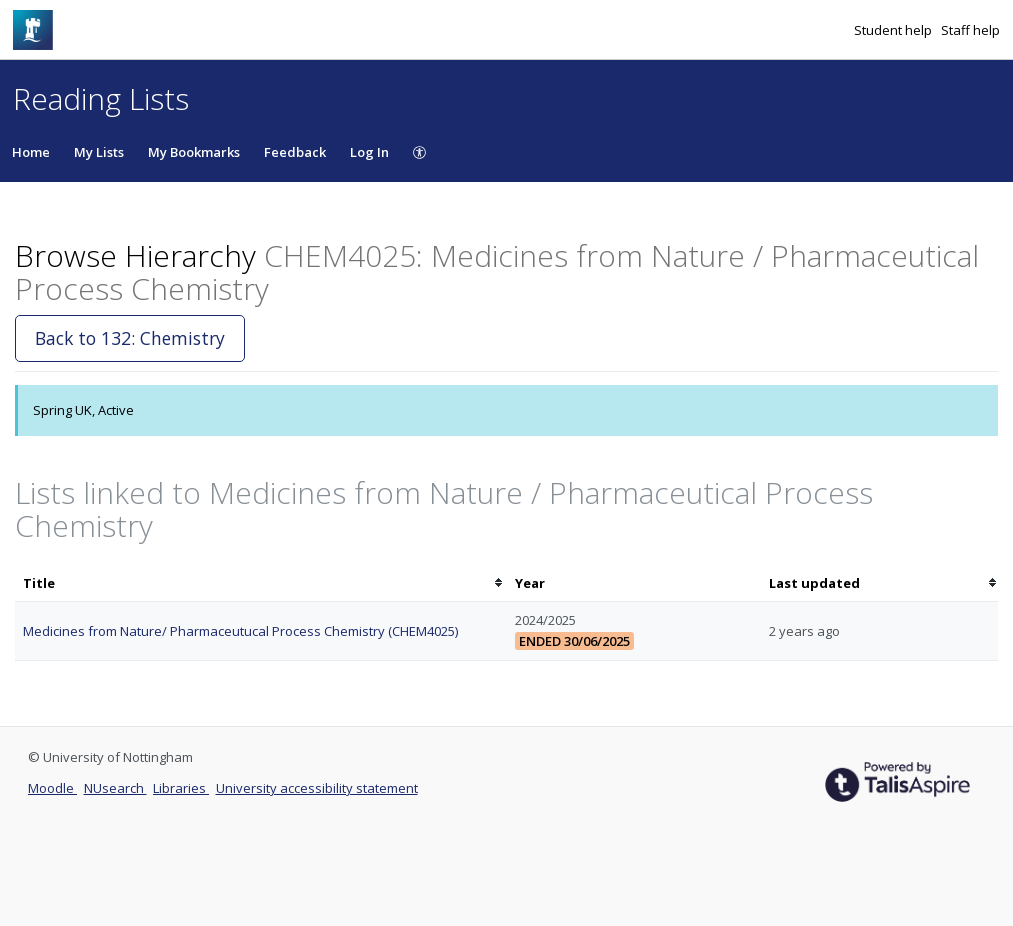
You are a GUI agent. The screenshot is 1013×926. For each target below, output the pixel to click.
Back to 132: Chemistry (130, 338)
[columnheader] (261, 583)
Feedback (295, 152)
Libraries (181, 788)
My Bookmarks (194, 152)
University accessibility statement (317, 788)
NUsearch (115, 788)
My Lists (99, 152)
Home (31, 152)
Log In (369, 152)
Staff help (970, 30)
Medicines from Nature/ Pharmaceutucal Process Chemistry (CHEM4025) (240, 631)
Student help (894, 30)
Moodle (52, 788)
